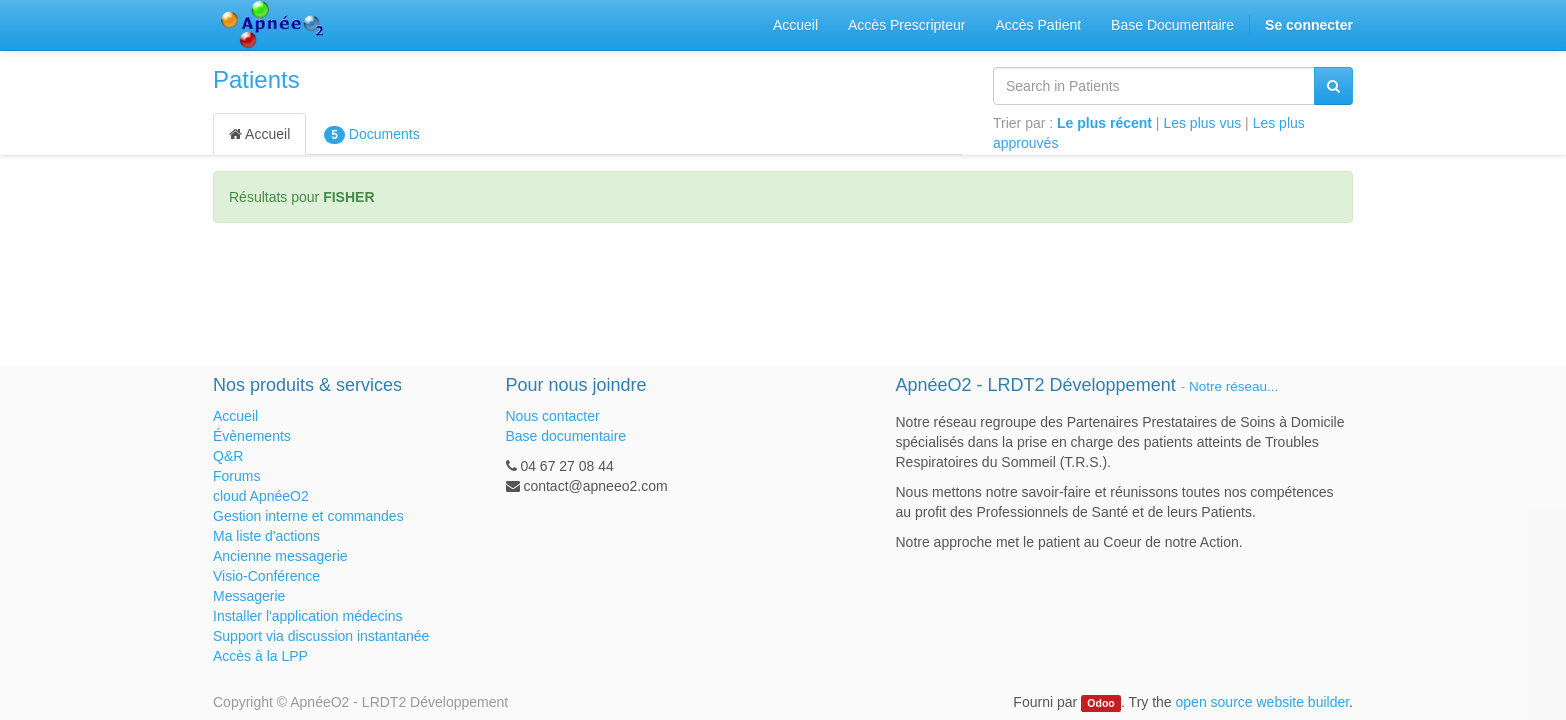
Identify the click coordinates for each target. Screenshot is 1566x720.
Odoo (1100, 703)
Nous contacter (553, 416)
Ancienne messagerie (280, 556)
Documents (371, 135)
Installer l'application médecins (307, 616)
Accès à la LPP (260, 656)
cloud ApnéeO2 (261, 496)
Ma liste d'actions (266, 536)
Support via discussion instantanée (321, 636)
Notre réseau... (1233, 386)
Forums (236, 476)
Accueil (259, 134)
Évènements (252, 436)
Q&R (228, 456)
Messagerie (249, 596)
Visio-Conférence (266, 576)
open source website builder (1263, 702)
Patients (256, 79)
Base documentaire (566, 436)
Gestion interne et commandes (308, 516)
